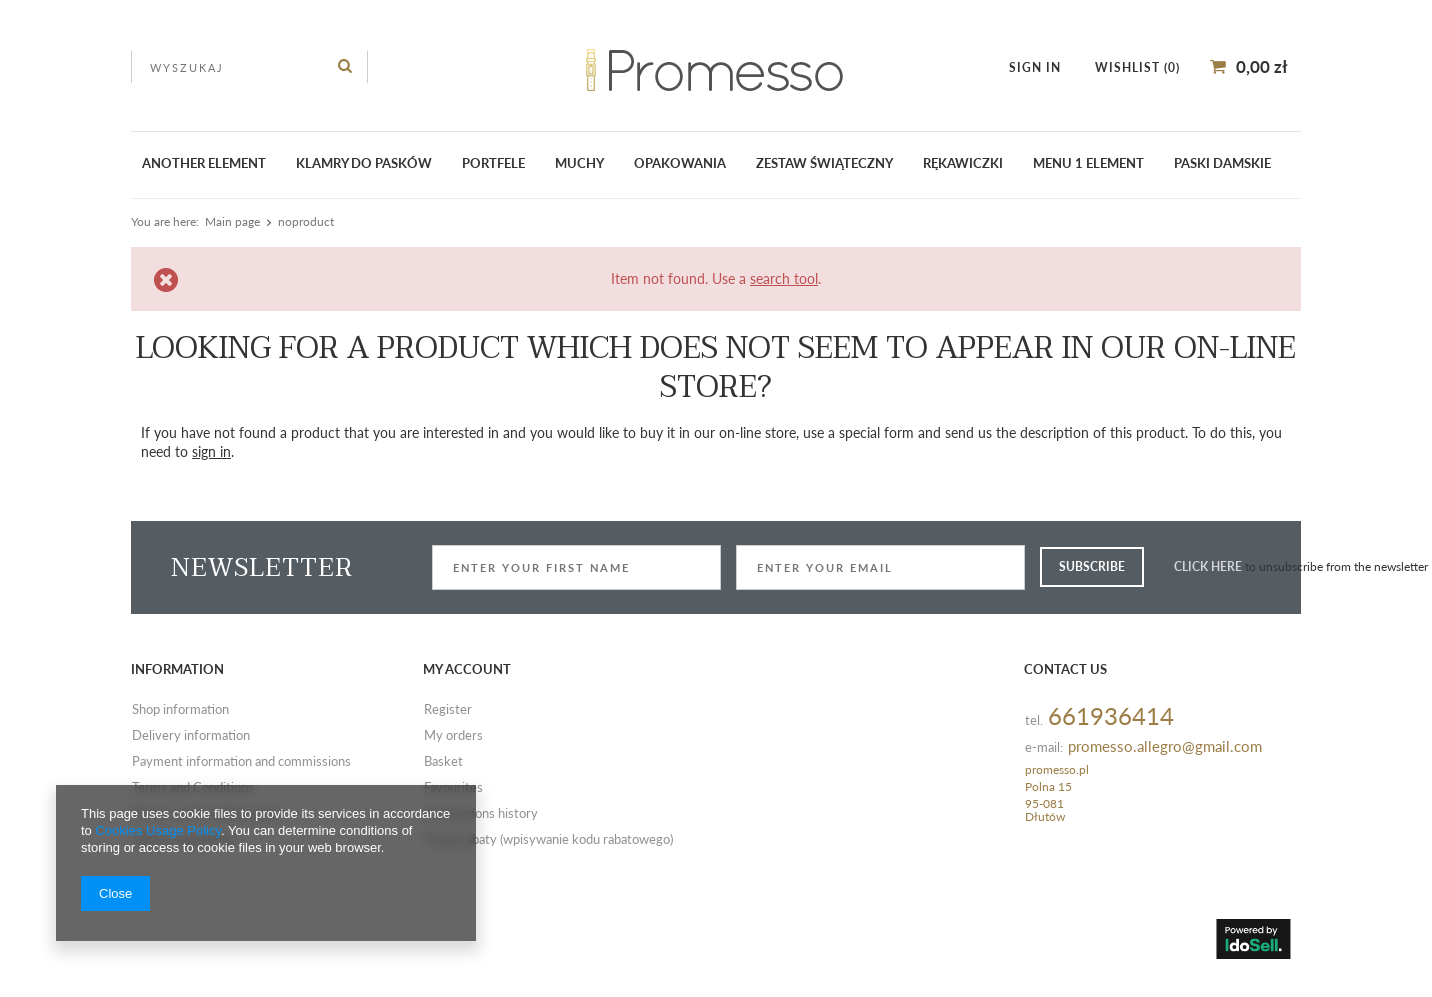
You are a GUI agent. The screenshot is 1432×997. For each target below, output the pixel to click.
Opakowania (680, 163)
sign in (211, 451)
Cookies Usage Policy (157, 830)
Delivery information (191, 736)
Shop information (180, 710)
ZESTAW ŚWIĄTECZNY (824, 163)
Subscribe (1092, 566)
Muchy (579, 163)
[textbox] (249, 67)
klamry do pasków (364, 163)
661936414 (1111, 716)
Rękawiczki (963, 163)
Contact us (1065, 669)
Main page (232, 221)
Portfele (493, 163)
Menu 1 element (1088, 163)
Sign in (1037, 67)
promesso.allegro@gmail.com (1165, 746)
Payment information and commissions (241, 762)
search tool (784, 278)
